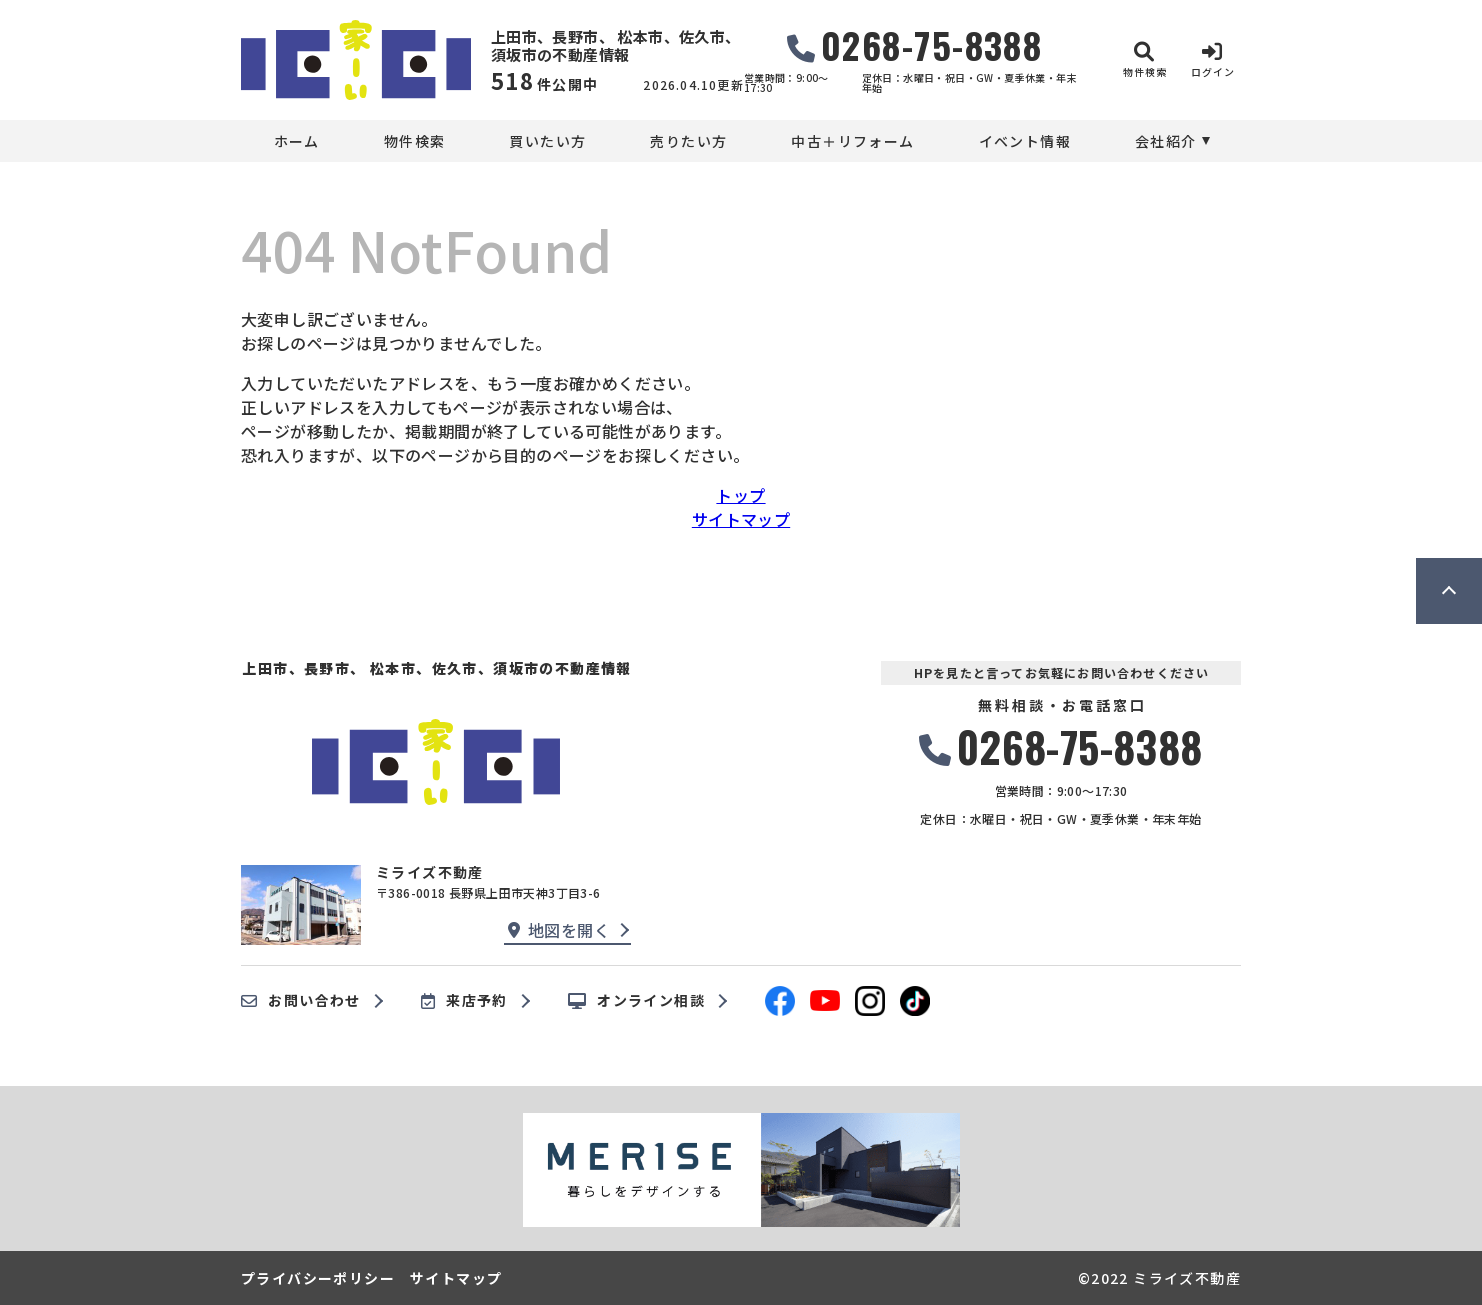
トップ (740, 495)
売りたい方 (688, 141)
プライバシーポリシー (318, 1278)
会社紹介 (1166, 141)
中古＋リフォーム (852, 141)
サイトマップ (741, 519)
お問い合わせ (301, 1001)
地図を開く (559, 930)
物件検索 (415, 141)
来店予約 (464, 1001)
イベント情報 (1025, 141)
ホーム (297, 141)
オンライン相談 (636, 1001)
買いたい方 (547, 141)
